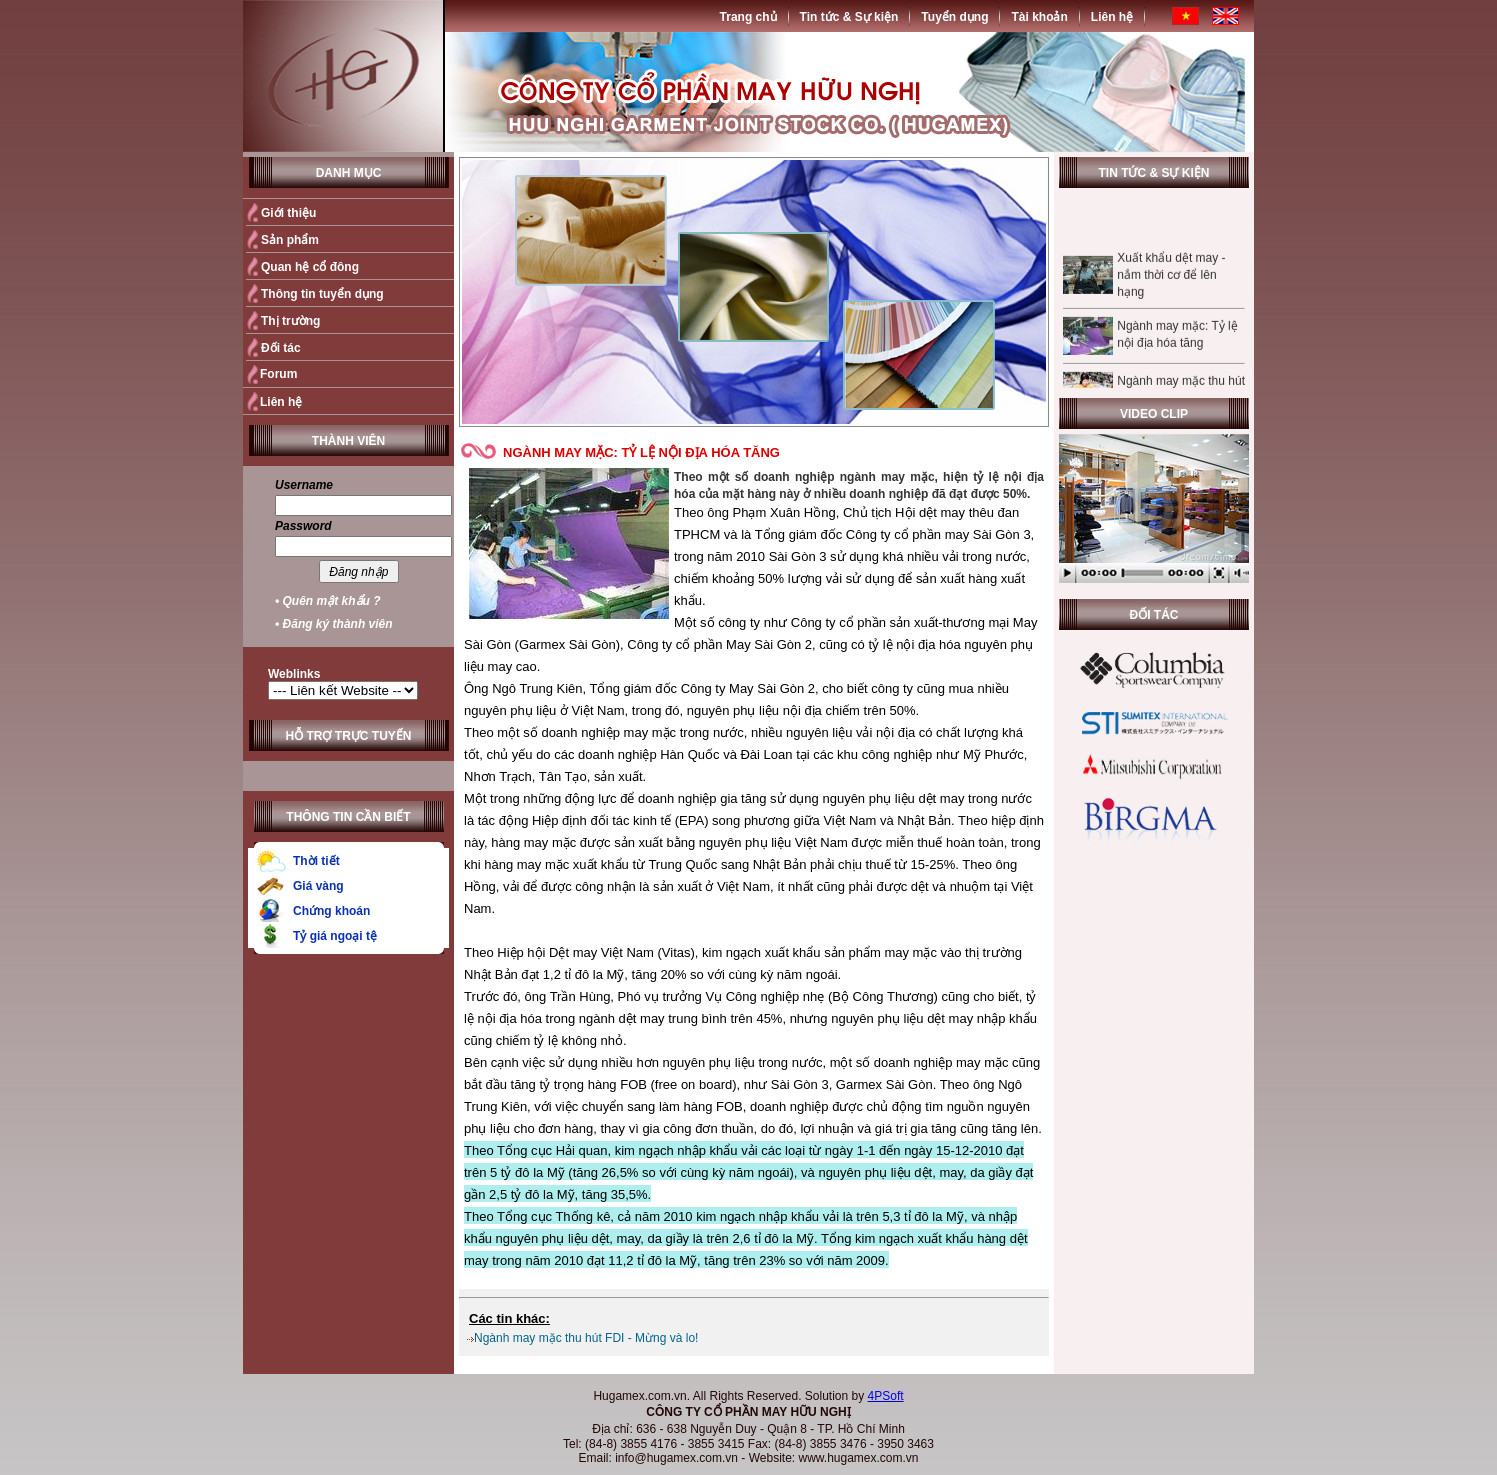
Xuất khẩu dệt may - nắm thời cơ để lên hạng (1171, 283)
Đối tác (281, 348)
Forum (278, 374)
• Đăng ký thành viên (334, 624)
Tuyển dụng (954, 17)
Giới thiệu (288, 213)
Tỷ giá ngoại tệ (335, 936)
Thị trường (290, 321)
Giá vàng (318, 886)
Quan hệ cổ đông (310, 267)
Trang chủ (748, 17)
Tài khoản (1039, 17)
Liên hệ (1112, 17)
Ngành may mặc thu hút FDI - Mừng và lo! (586, 1338)
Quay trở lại (1006, 1281)
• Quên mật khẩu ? (328, 601)
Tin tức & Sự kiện (849, 17)
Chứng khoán (331, 911)
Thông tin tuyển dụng (322, 294)
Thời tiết (316, 861)
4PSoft (886, 1396)
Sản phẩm (290, 240)
